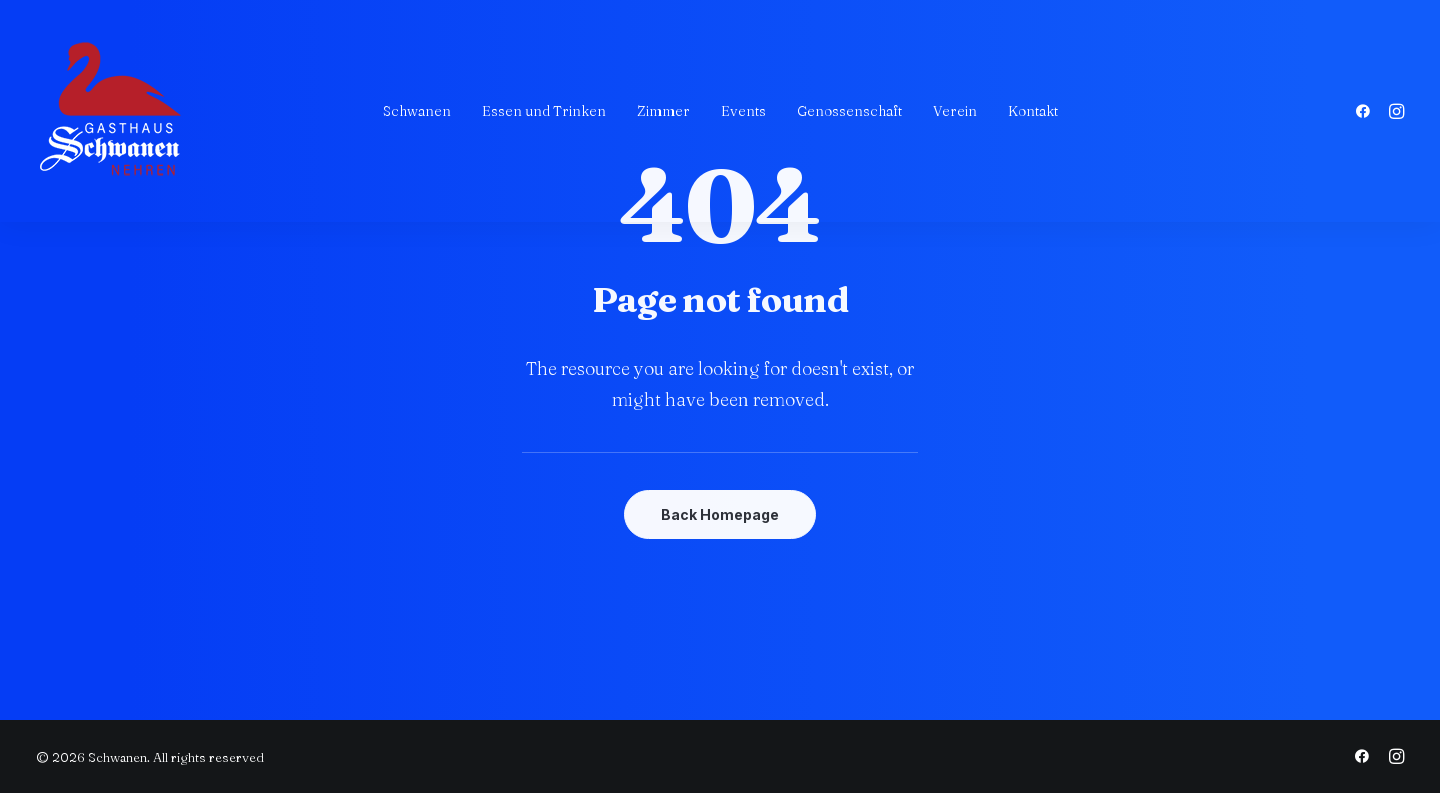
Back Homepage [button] (720, 514)
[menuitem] (417, 111)
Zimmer (663, 111)
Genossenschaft (849, 111)
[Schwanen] (111, 111)
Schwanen (417, 111)
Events (743, 111)
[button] (1366, 111)
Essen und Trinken (544, 111)
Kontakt (1033, 111)
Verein (955, 111)
